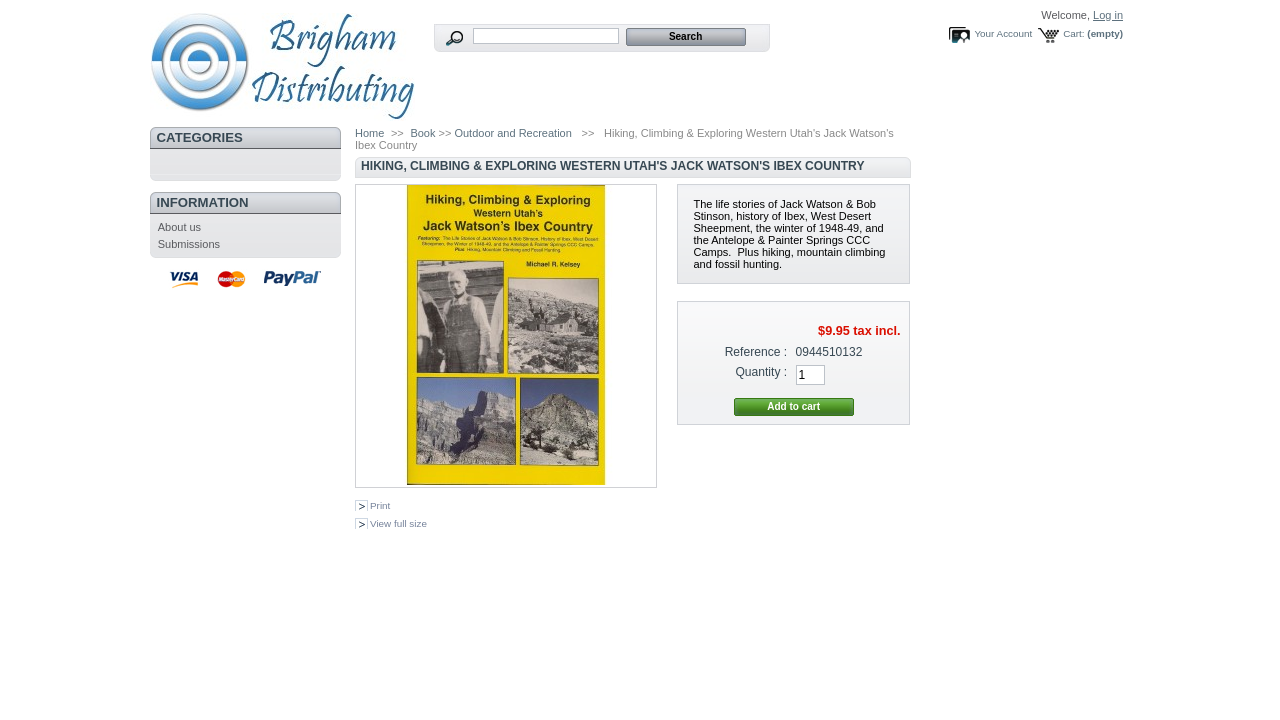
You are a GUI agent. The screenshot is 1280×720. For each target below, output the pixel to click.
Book (422, 133)
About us (179, 227)
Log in (1108, 15)
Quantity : (761, 372)
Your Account (1003, 33)
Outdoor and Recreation (512, 133)
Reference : (756, 352)
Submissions (189, 244)
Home (369, 133)
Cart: (1073, 33)
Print (380, 505)
